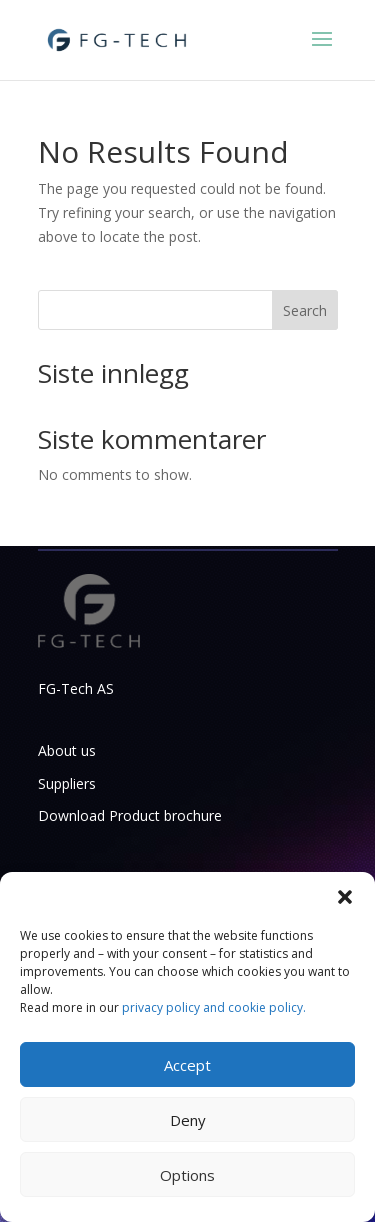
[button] (345, 897)
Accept (187, 1065)
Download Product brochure (130, 815)
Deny (188, 1120)
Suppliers (67, 783)
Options (187, 1175)
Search (305, 310)
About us (67, 750)
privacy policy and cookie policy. (214, 1007)
